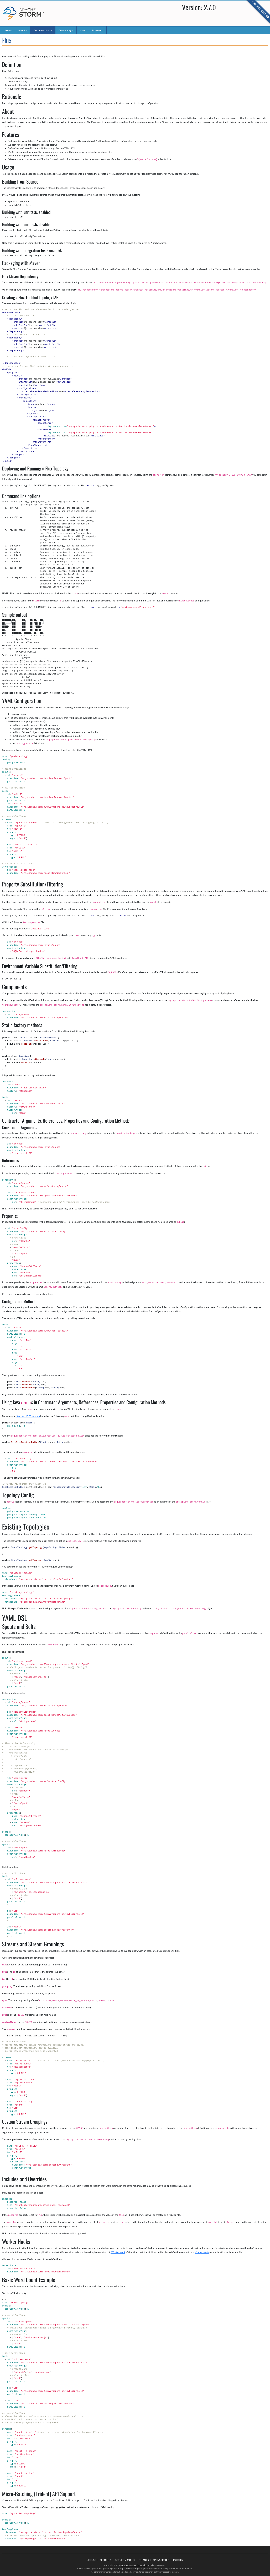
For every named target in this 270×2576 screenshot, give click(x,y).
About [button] (21, 30)
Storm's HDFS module (28, 1416)
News (83, 30)
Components (202, 2252)
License (91, 2560)
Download (97, 30)
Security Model (125, 2560)
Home (8, 30)
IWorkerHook (118, 2252)
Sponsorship (161, 2560)
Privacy (178, 2560)
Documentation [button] (41, 30)
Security (105, 2560)
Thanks (144, 2560)
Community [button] (65, 30)
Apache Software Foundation (134, 2565)
